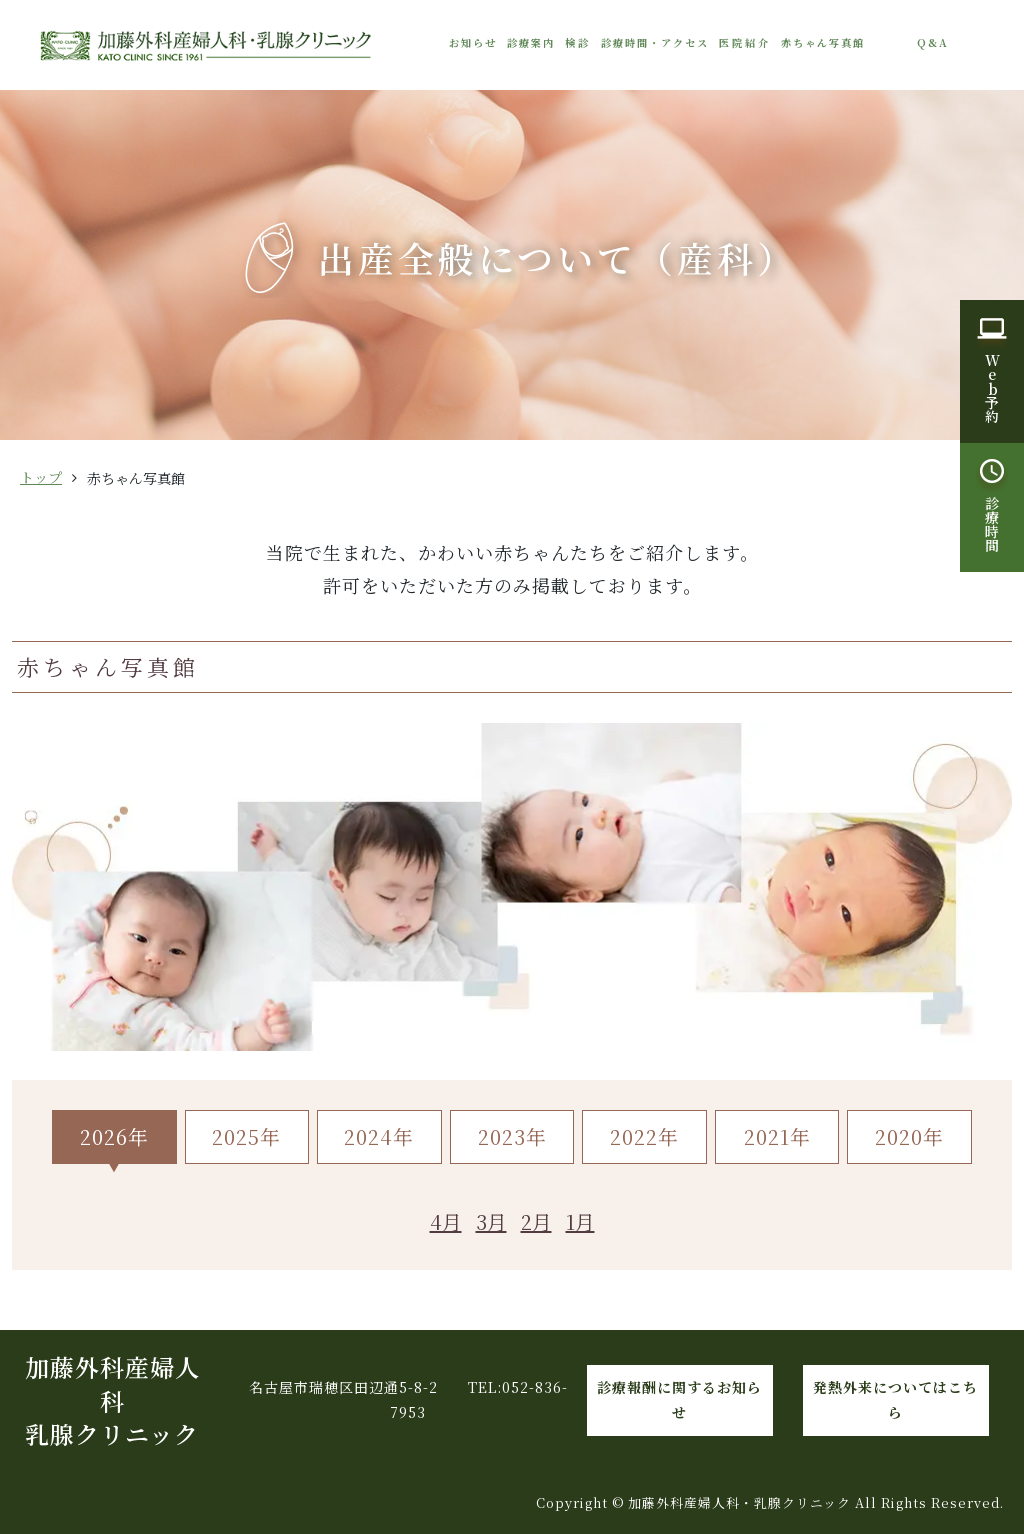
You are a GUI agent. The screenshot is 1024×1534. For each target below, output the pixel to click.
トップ (41, 477)
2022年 (644, 1136)
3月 (491, 1221)
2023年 (512, 1136)
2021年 (777, 1136)
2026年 (114, 1136)
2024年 (379, 1136)
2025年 (246, 1136)
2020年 (909, 1136)
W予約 (992, 388)
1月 (580, 1221)
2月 (536, 1221)
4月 (446, 1221)
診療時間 (992, 524)
